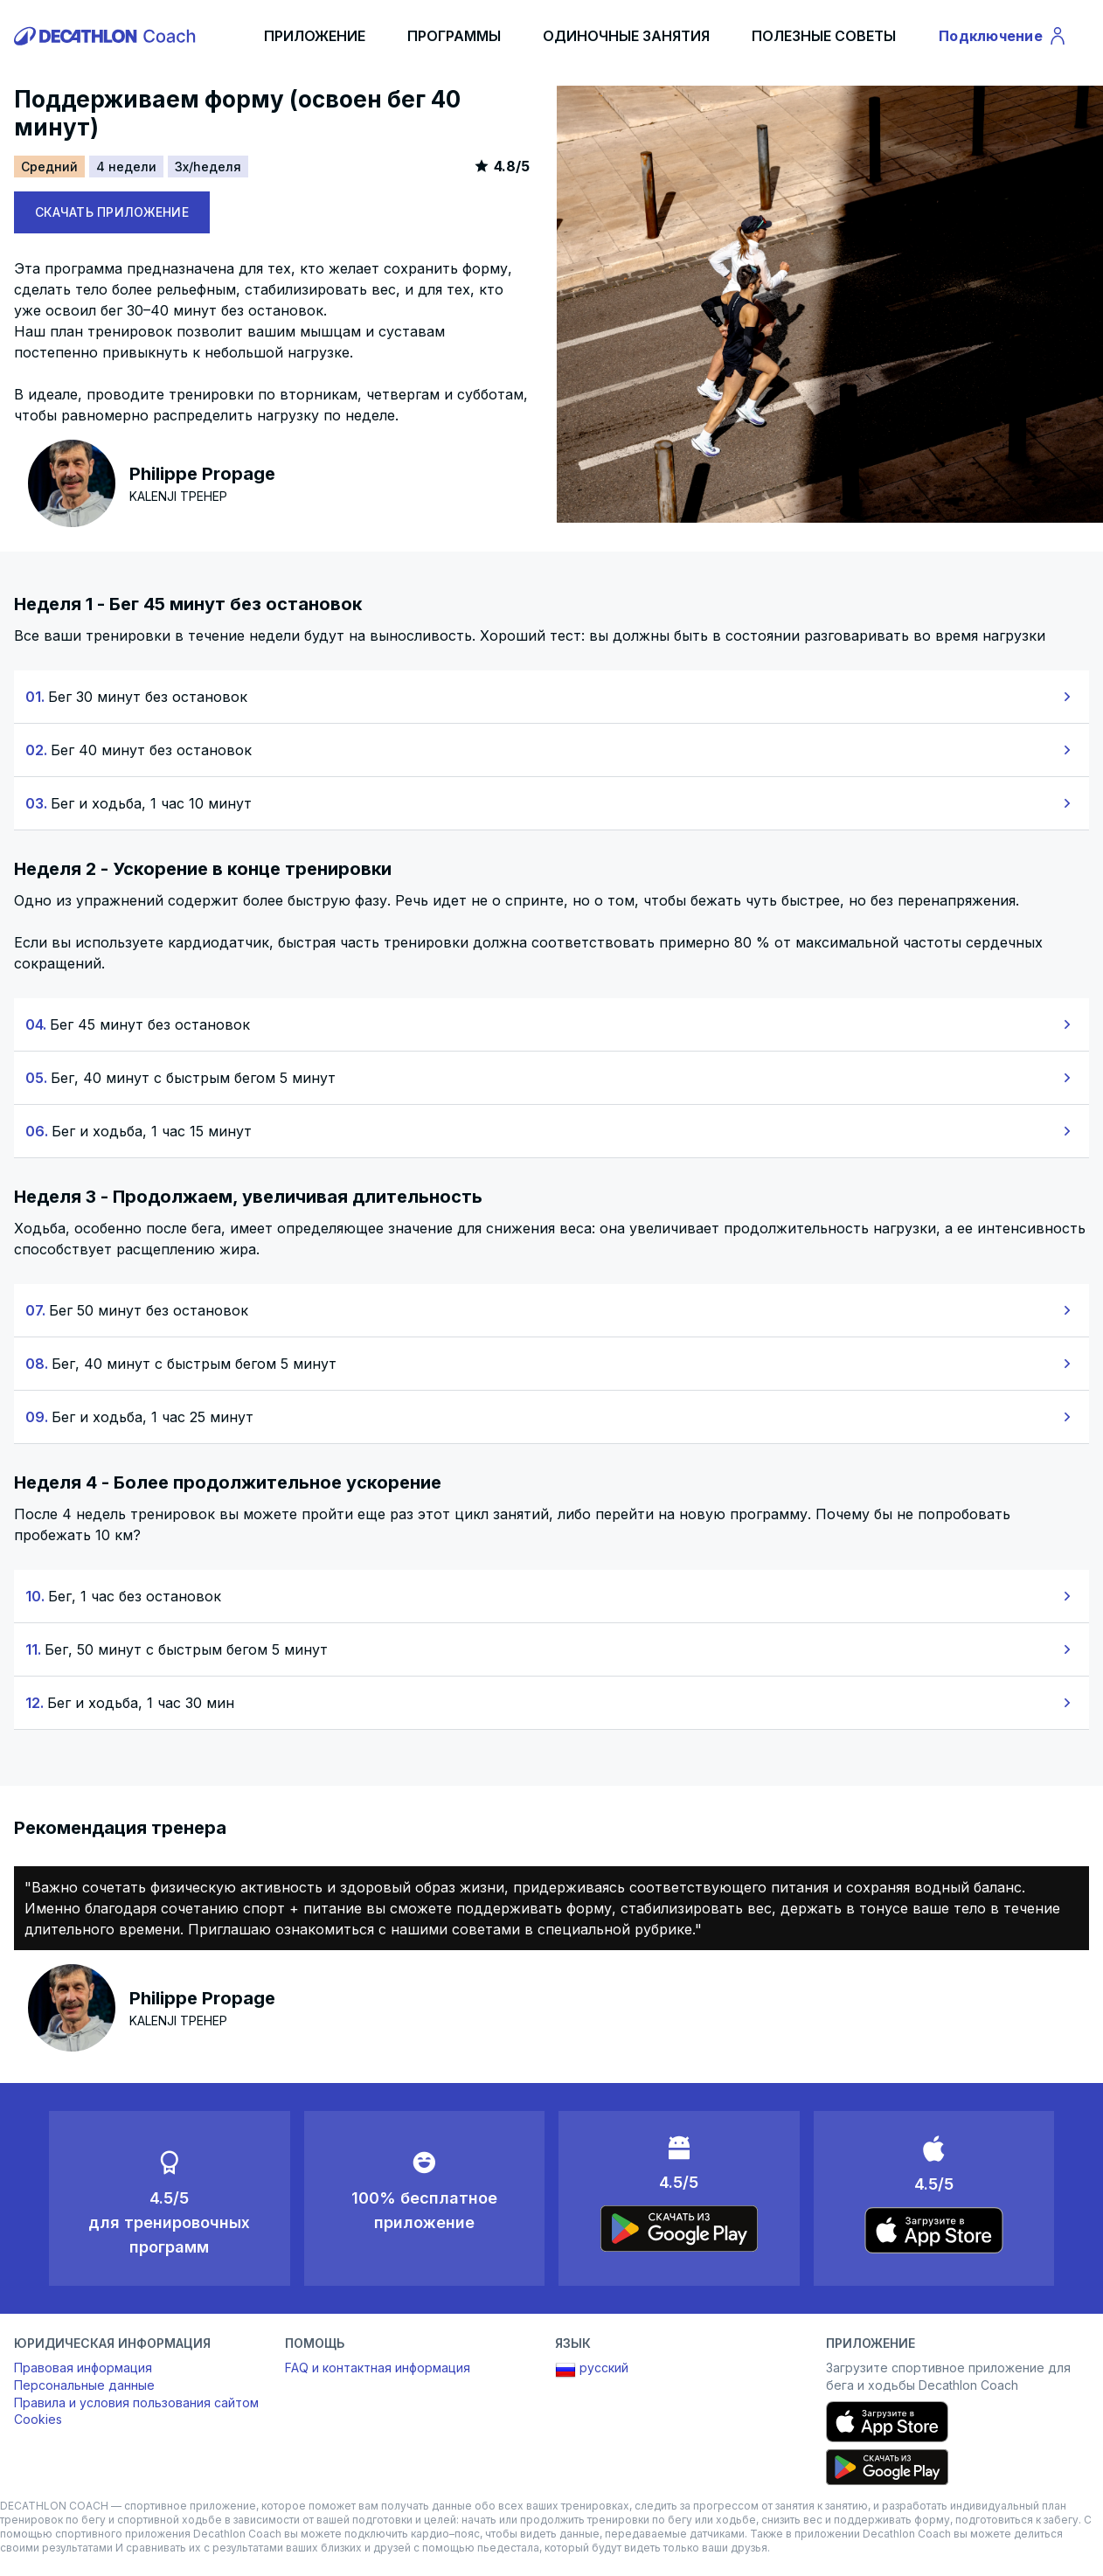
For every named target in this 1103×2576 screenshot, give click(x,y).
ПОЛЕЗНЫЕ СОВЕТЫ (824, 36)
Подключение (1003, 38)
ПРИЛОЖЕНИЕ (314, 36)
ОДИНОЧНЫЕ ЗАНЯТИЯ (626, 36)
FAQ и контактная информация (377, 2367)
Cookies (38, 2419)
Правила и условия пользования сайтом (136, 2402)
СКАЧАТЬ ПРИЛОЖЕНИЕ (112, 212)
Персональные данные (84, 2385)
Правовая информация (83, 2367)
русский (591, 2369)
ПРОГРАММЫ (454, 36)
